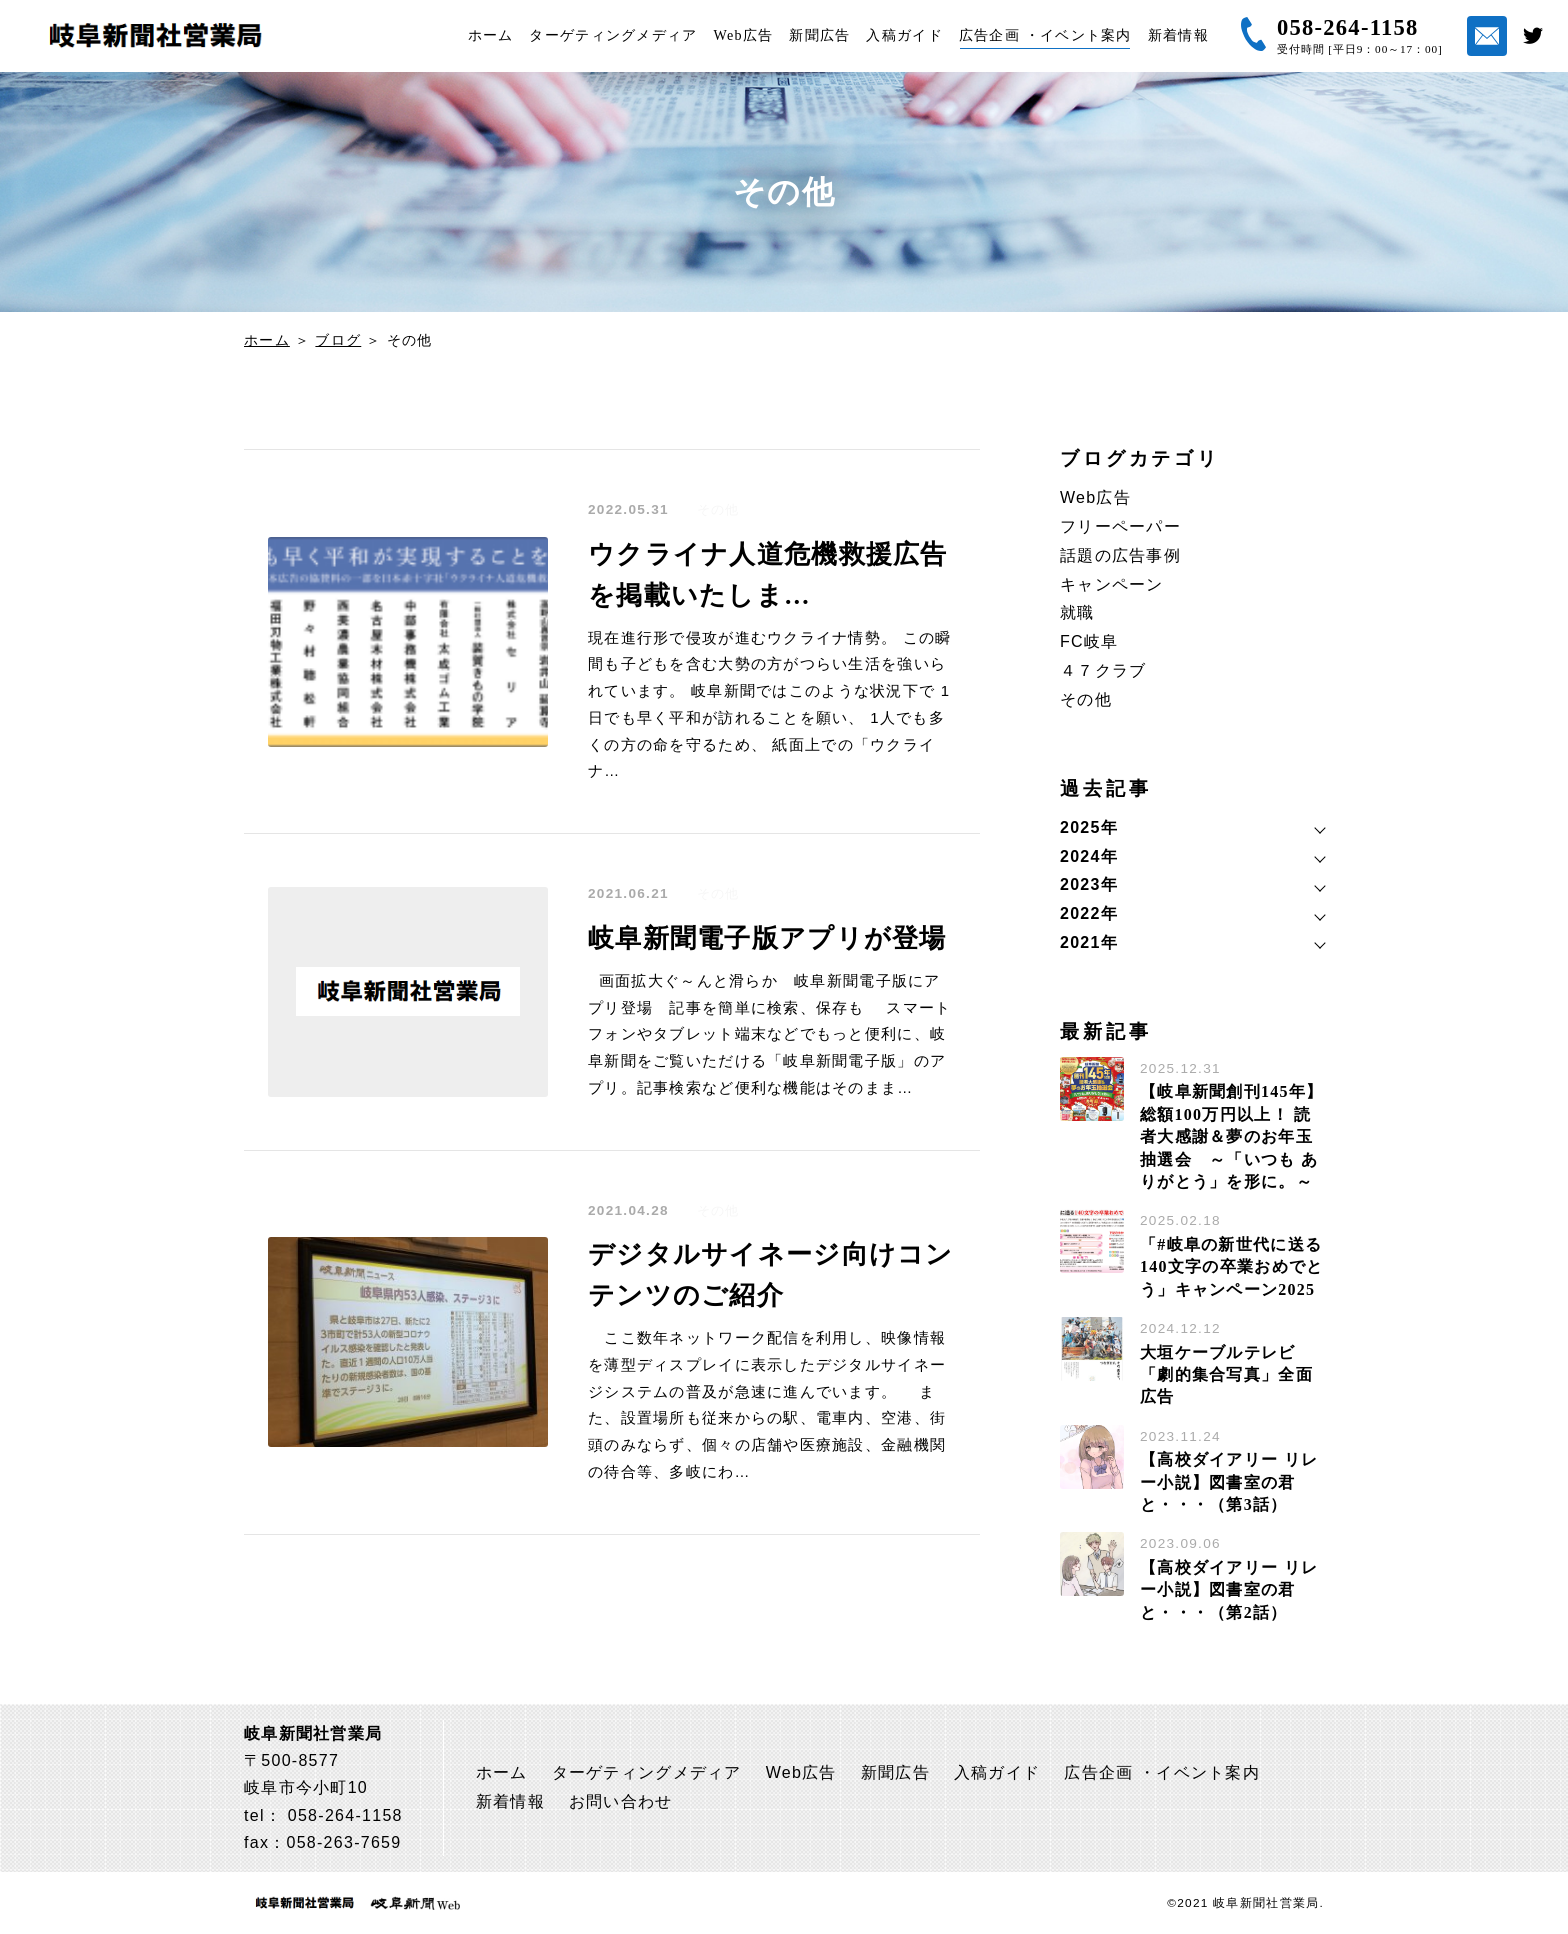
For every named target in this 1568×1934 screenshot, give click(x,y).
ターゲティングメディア (613, 35)
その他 (718, 510)
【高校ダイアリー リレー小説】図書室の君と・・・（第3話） (1229, 1482)
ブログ (338, 340)
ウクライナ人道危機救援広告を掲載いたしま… (768, 575)
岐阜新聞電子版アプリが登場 (767, 938)
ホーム (491, 35)
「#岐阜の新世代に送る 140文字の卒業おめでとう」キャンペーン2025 (1231, 1267)
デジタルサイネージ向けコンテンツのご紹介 (771, 1275)
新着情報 (1178, 35)
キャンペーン (1112, 584)
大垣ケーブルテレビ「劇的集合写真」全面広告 (1226, 1375)
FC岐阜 (1089, 641)
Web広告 (744, 35)
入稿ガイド (904, 35)
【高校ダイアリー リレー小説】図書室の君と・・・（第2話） (1229, 1590)
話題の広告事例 (1120, 555)
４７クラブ (1103, 670)
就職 (1077, 612)
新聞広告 (819, 35)
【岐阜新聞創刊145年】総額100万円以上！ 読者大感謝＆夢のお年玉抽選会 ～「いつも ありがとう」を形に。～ (1231, 1136)
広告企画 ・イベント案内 (1045, 35)
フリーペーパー (1120, 526)
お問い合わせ (621, 1801)
